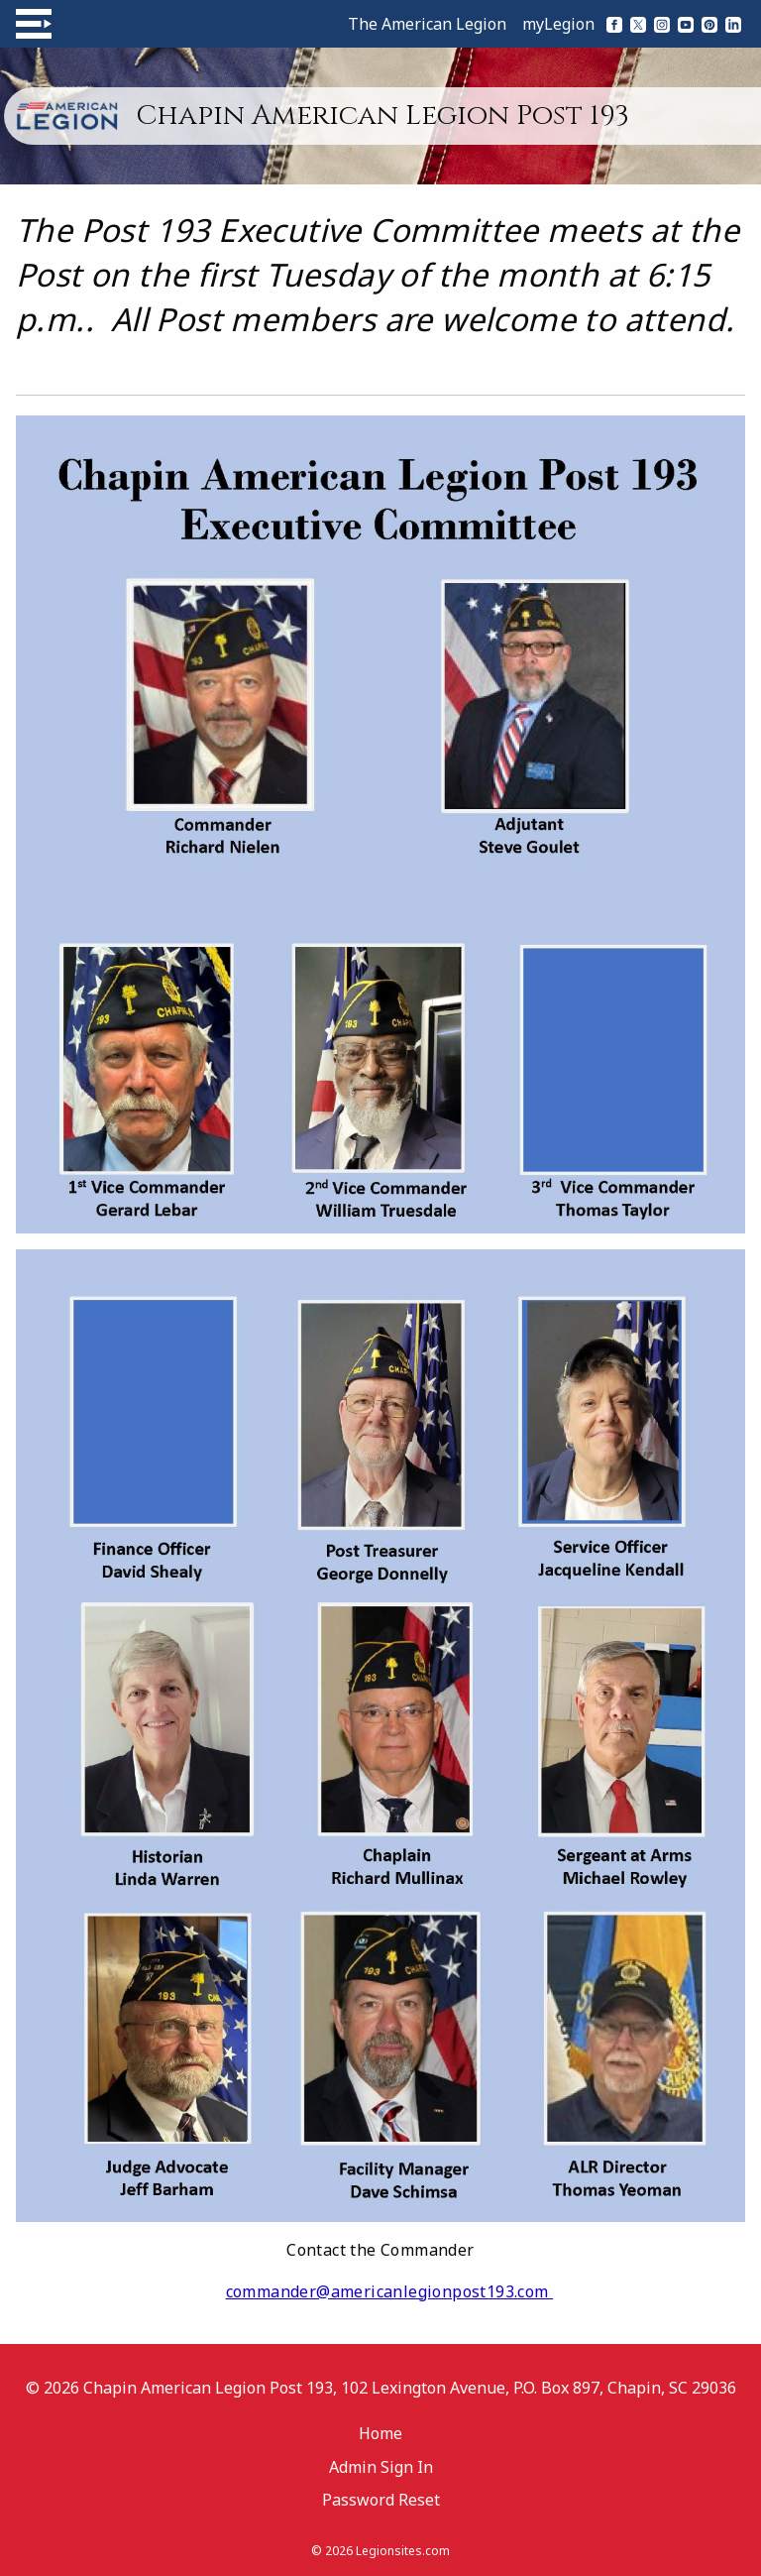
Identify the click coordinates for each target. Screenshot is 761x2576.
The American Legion (427, 24)
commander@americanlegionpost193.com (389, 2291)
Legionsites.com (403, 2550)
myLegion (558, 24)
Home (380, 2433)
